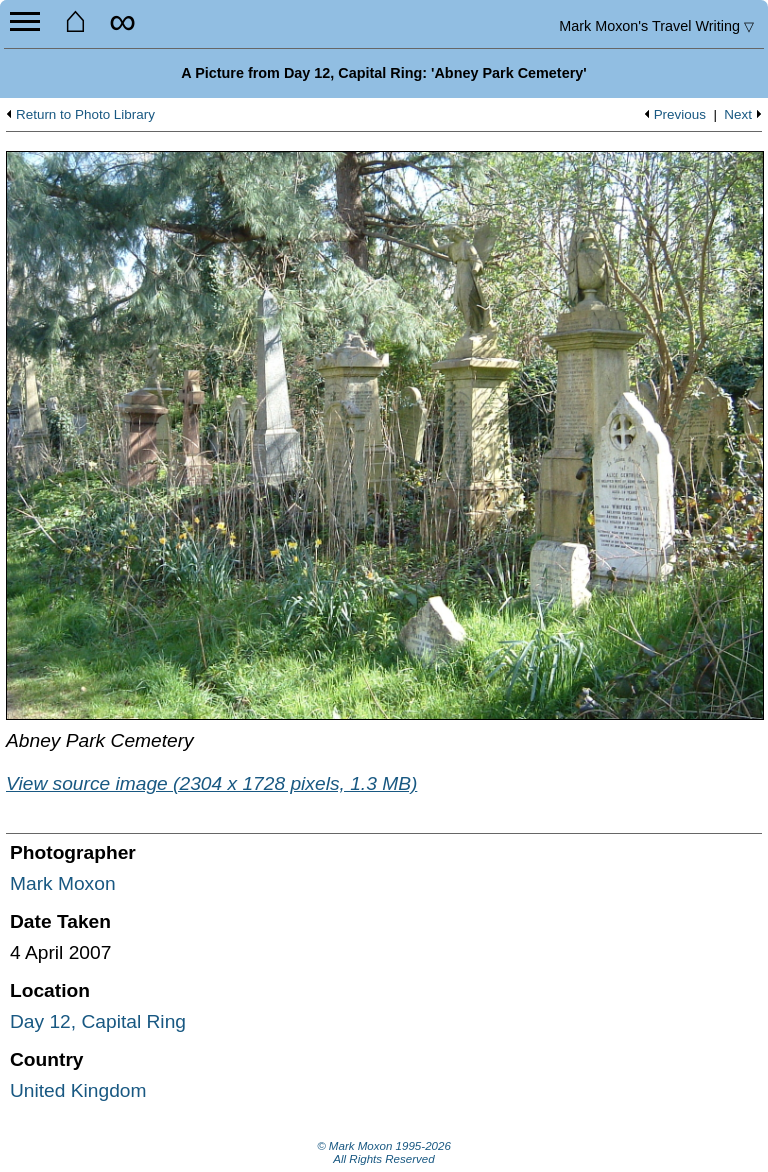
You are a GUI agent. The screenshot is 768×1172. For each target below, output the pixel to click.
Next (738, 115)
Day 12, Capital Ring (98, 1021)
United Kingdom (78, 1090)
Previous (680, 115)
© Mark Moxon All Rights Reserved (384, 1153)
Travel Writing (656, 26)
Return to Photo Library (85, 115)
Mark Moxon (63, 883)
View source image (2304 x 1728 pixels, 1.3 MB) (211, 783)
